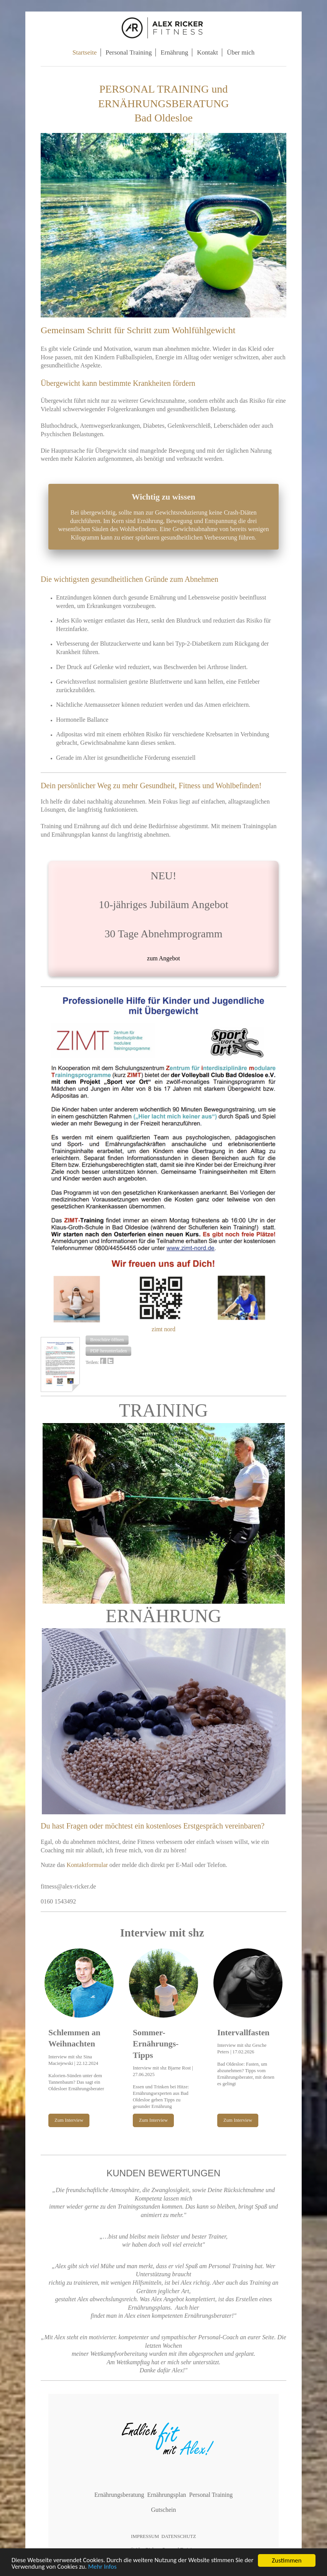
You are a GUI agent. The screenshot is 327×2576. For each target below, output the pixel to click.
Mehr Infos (113, 2567)
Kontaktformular (87, 1865)
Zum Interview (68, 2120)
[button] (107, 1340)
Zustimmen (286, 2560)
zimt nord (163, 1329)
